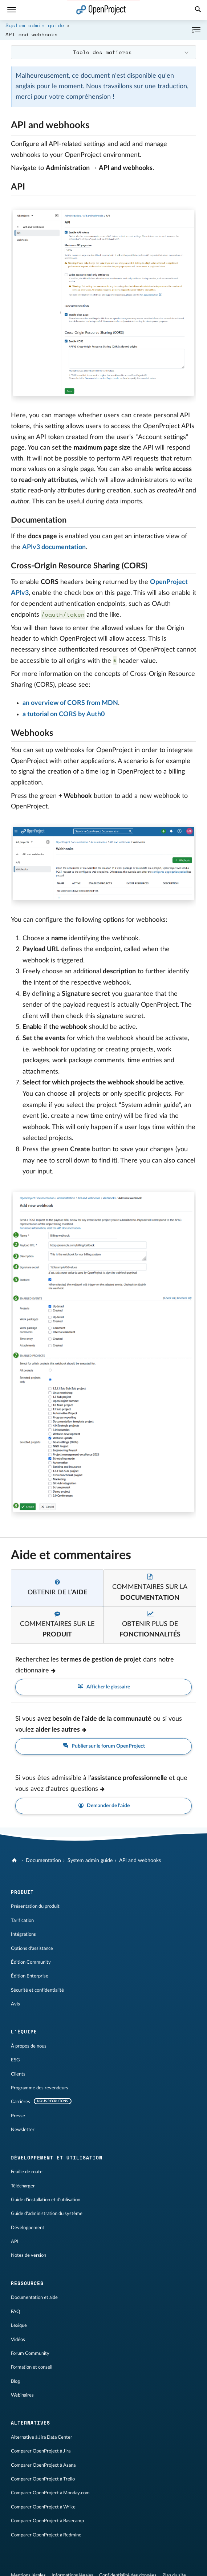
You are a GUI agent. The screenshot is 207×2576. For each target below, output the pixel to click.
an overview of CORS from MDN (70, 703)
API (15, 2241)
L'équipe (24, 2031)
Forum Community (30, 2353)
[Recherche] (198, 10)
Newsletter (22, 2129)
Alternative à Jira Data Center (41, 2437)
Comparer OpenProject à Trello (43, 2479)
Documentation (43, 1860)
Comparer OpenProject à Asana (43, 2465)
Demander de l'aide (103, 1806)
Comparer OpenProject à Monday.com (50, 2493)
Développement (27, 2228)
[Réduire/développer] (196, 30)
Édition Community (31, 1962)
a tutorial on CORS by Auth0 (64, 714)
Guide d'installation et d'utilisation (45, 2200)
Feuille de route (26, 2172)
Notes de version (28, 2255)
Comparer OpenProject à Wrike (43, 2507)
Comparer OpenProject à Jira (40, 2451)
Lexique (19, 2325)
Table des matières (102, 52)
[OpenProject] (15, 1860)
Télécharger (23, 2186)
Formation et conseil (31, 2367)
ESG (15, 2060)
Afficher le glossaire (103, 1687)
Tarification (22, 1920)
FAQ (15, 2311)
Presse (18, 2116)
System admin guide (34, 25)
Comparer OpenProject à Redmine (46, 2535)
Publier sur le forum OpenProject (103, 1746)
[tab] (57, 1588)
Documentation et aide (34, 2297)
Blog (15, 2381)
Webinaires (22, 2395)
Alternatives (30, 2422)
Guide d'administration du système (46, 2213)
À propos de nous (28, 2046)
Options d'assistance (32, 1948)
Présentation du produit (35, 1906)
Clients (18, 2074)
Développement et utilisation (56, 2157)
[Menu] (11, 10)
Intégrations (23, 1934)
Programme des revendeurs (39, 2088)
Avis (15, 2004)
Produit (22, 1892)
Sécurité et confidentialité (37, 1990)
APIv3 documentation (54, 547)
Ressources (27, 2283)
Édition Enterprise (29, 1976)
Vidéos (18, 2339)
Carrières (20, 2102)
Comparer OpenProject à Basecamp (47, 2521)
